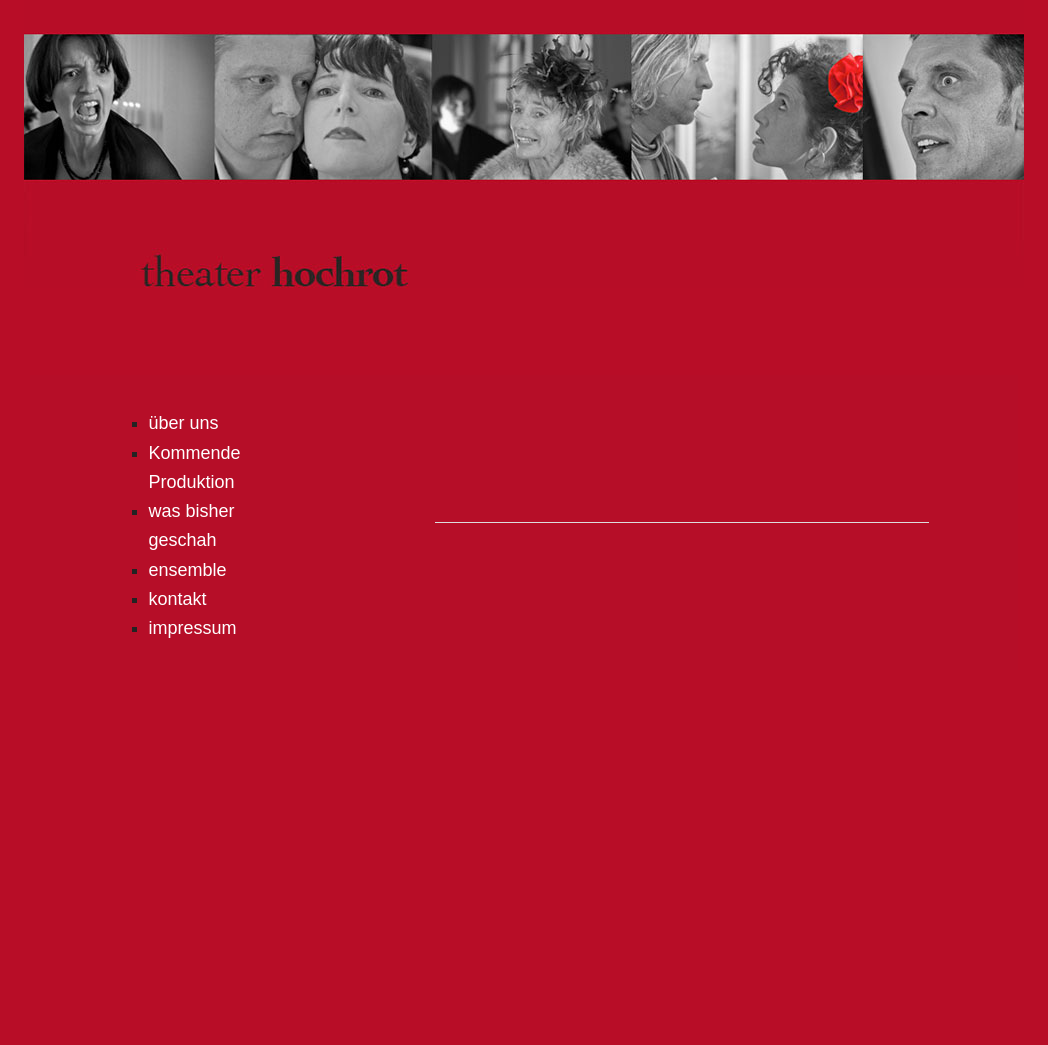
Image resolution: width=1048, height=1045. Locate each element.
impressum (193, 628)
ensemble (188, 570)
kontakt (178, 599)
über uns (184, 423)
